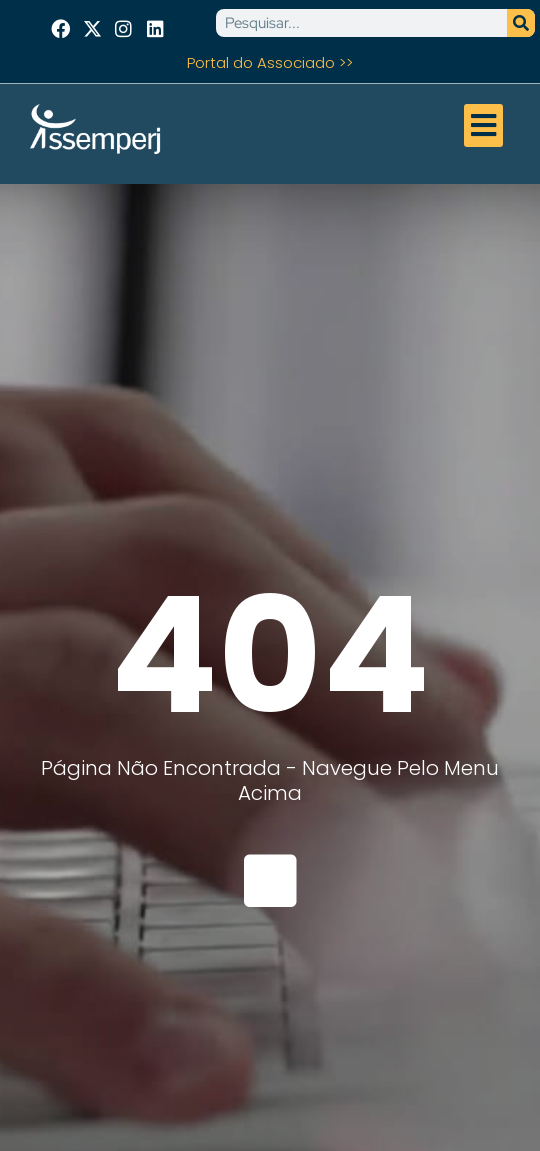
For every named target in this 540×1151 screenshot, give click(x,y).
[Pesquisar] (521, 23)
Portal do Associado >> (270, 62)
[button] (484, 126)
